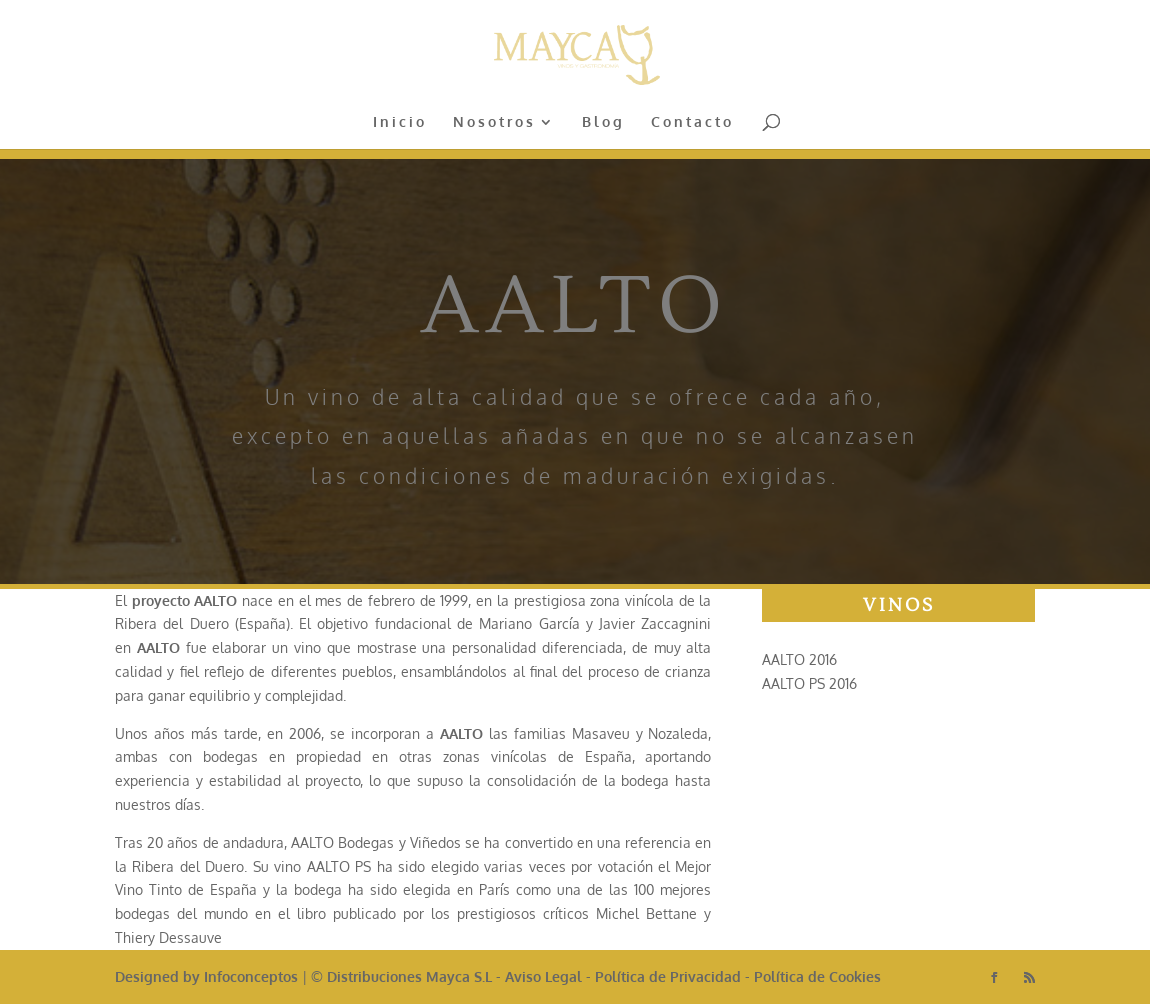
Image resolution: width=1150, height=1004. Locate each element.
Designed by (159, 976)
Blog (603, 122)
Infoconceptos (251, 976)
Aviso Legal (543, 976)
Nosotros (494, 122)
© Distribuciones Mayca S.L (401, 976)
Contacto (692, 122)
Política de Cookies (817, 976)
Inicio (400, 122)
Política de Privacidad (668, 976)
